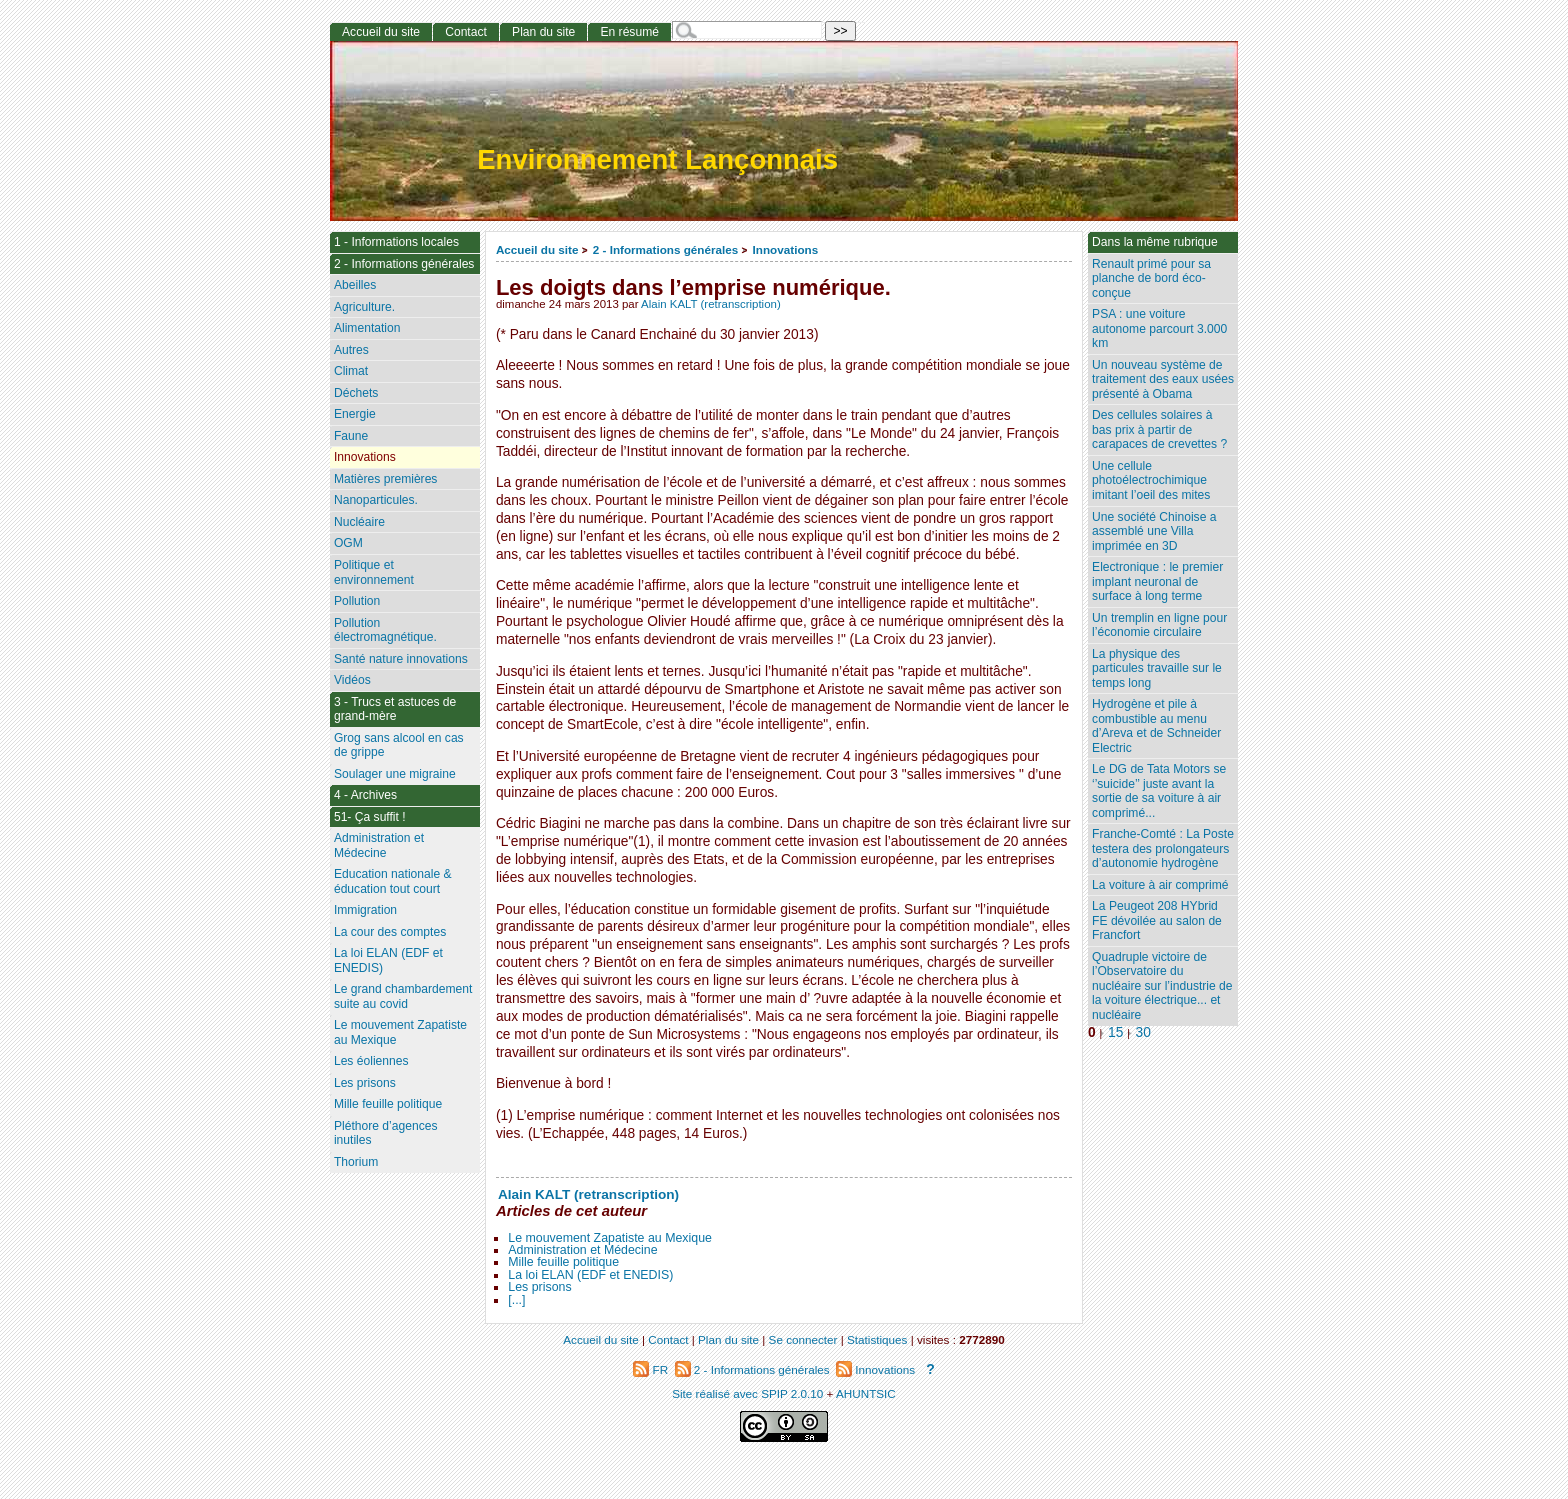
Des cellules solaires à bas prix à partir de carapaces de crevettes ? (1159, 429)
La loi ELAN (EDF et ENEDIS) (590, 1275)
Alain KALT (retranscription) (711, 304)
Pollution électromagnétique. (385, 630)
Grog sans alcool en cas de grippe (399, 745)
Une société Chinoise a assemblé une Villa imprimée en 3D (1154, 531)
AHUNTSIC (866, 1393)
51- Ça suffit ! (370, 817)
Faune (351, 436)
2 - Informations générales (665, 249)
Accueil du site (537, 249)
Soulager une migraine (395, 774)
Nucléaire (359, 522)
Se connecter (803, 1339)
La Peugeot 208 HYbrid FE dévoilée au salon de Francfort (1157, 920)
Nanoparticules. (376, 500)
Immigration (365, 910)
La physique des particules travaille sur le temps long (1157, 668)
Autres (351, 350)
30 (1143, 1032)
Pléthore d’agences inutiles (386, 1133)
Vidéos (352, 680)
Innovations (786, 249)
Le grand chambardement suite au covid (403, 996)
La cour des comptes (390, 932)
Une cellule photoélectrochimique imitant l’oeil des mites (1151, 480)
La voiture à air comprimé (1160, 885)
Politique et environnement (374, 572)
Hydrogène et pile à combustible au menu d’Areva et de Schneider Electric (1156, 726)
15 (1115, 1032)
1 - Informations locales (396, 242)
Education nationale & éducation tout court (393, 881)
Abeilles (355, 285)
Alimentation (367, 328)
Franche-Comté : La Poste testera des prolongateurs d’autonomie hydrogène (1163, 848)
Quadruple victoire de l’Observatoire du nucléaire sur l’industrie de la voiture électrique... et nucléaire (1162, 986)
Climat (351, 371)
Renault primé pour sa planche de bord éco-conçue (1151, 278)
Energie (355, 414)
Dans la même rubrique (1155, 242)
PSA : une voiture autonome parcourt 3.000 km (1159, 328)
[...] (516, 1300)
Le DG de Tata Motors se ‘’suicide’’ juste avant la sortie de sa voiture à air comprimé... (1159, 791)
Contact (466, 32)
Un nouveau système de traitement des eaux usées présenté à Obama (1163, 379)
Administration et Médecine (582, 1250)
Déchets (356, 393)
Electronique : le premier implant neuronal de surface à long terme (1157, 581)
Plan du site (543, 32)
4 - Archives (365, 795)
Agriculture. (364, 307)
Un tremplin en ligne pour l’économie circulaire (1159, 625)
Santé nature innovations (401, 659)
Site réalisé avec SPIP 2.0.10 (747, 1393)
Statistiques (877, 1339)
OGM (348, 543)
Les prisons (539, 1287)
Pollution (357, 601)
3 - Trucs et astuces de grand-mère (395, 709)
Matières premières (386, 479)
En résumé (629, 32)
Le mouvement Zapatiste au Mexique (610, 1238)
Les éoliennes (371, 1061)
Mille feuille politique (563, 1262)
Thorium (356, 1162)
